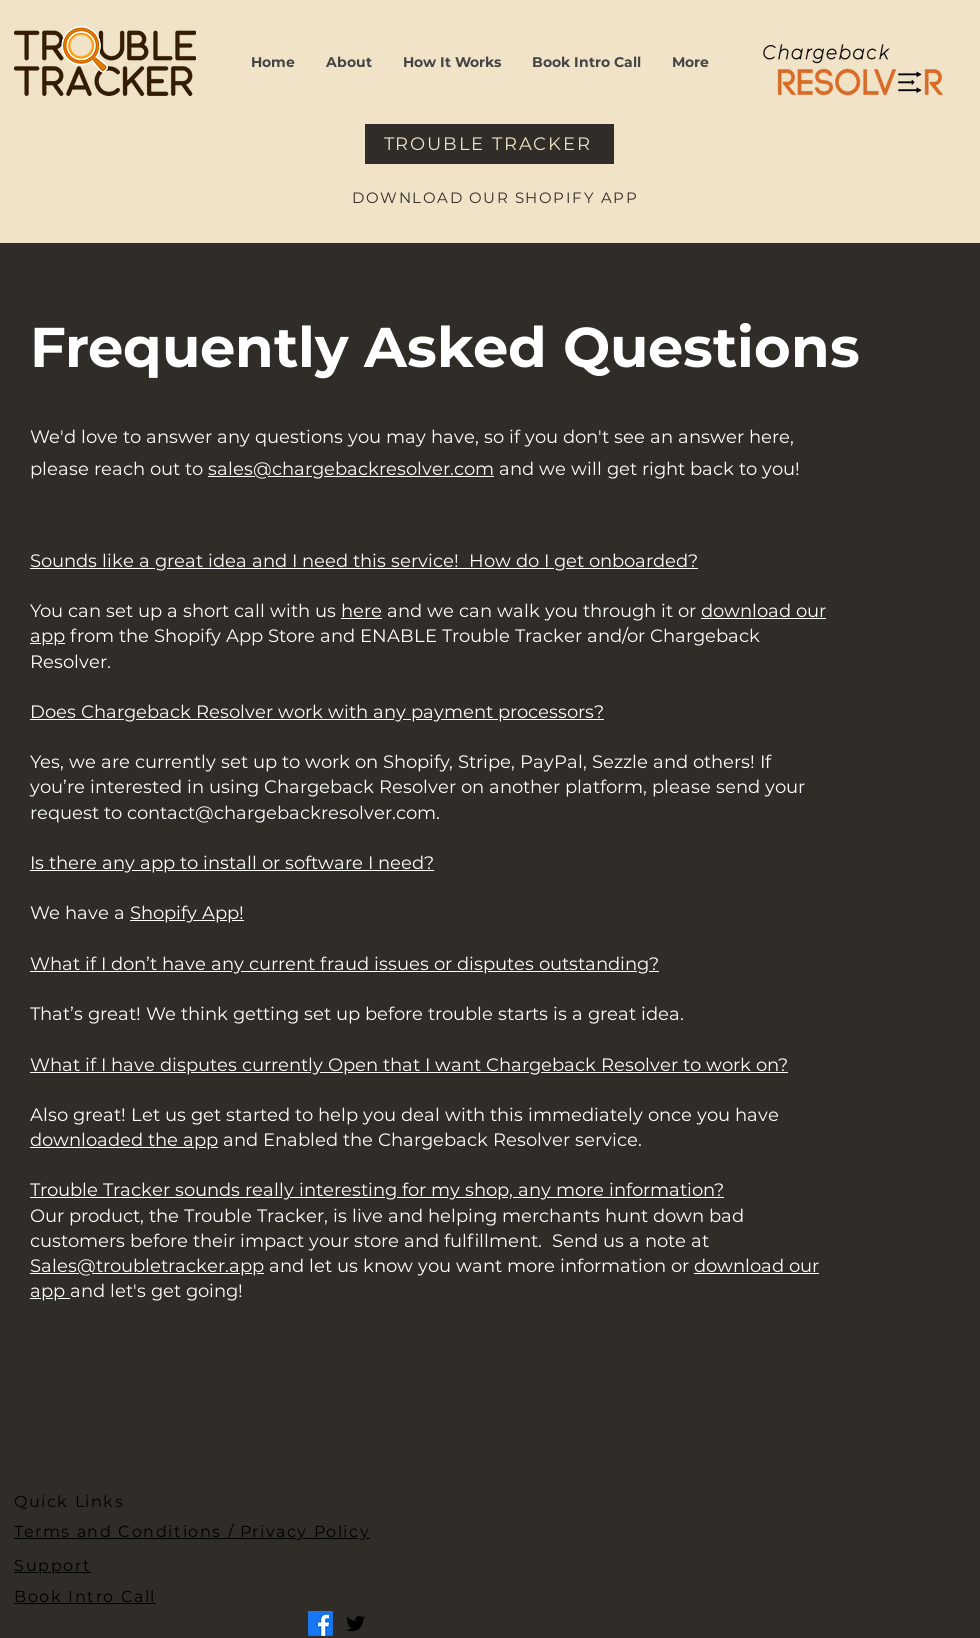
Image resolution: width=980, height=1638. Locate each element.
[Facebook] (320, 1623)
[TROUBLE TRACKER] (489, 144)
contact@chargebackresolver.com (281, 813)
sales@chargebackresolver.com (351, 469)
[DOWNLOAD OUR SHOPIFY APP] (497, 197)
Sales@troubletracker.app (147, 1266)
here (361, 611)
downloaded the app (124, 1140)
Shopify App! (187, 913)
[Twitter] (355, 1623)
